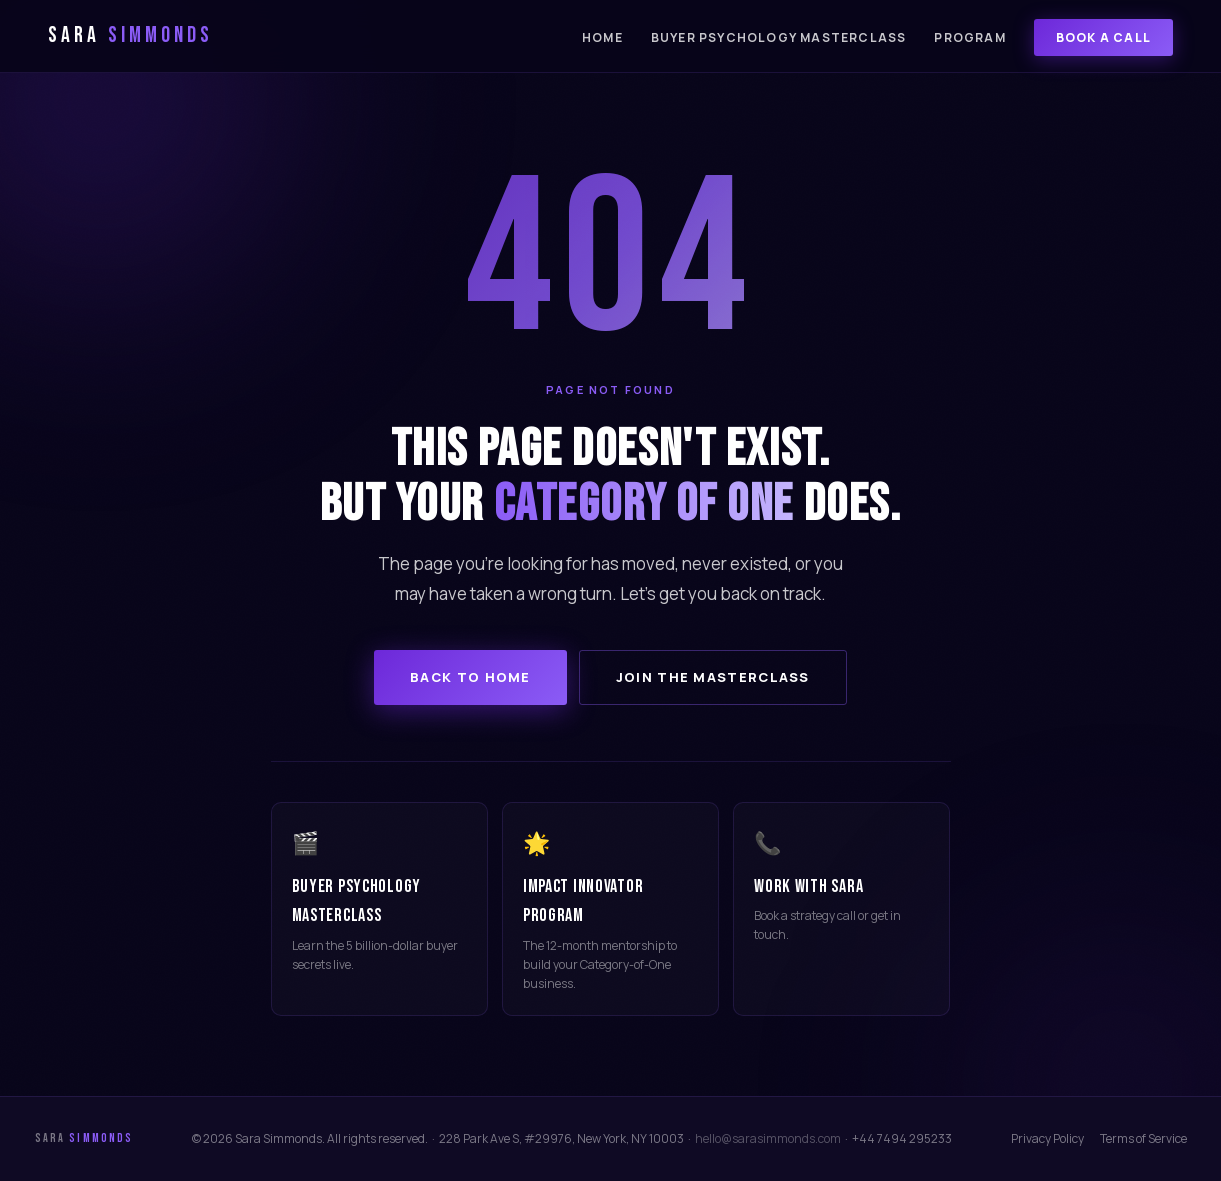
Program (969, 37)
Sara (130, 35)
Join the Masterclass (713, 677)
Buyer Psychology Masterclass (779, 37)
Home (602, 37)
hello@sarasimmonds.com (768, 1138)
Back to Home (470, 677)
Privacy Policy (1047, 1138)
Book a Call (1103, 37)
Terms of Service (1143, 1138)
